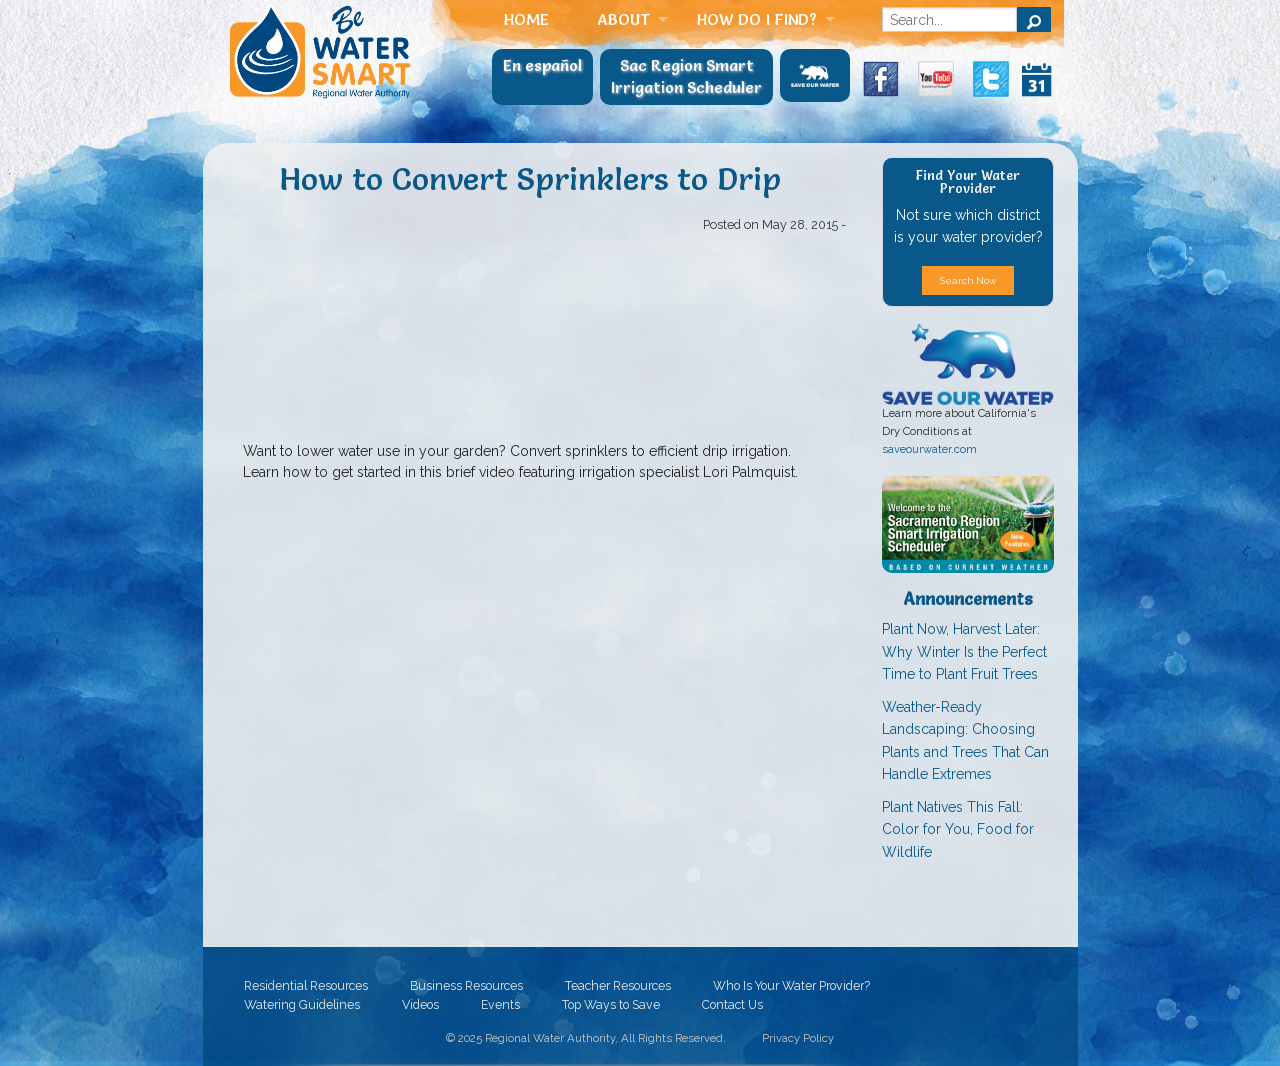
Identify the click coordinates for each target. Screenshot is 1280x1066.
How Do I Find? (757, 19)
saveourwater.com (929, 449)
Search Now (968, 280)
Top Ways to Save (611, 1004)
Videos (420, 1004)
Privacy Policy (798, 1038)
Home (526, 19)
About (624, 19)
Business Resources (466, 984)
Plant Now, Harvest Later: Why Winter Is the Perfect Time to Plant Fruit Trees (964, 651)
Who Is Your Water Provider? (791, 984)
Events (500, 1004)
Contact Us (732, 1004)
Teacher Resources (618, 984)
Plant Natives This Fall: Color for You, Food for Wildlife (958, 829)
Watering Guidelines (302, 1004)
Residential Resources (306, 984)
